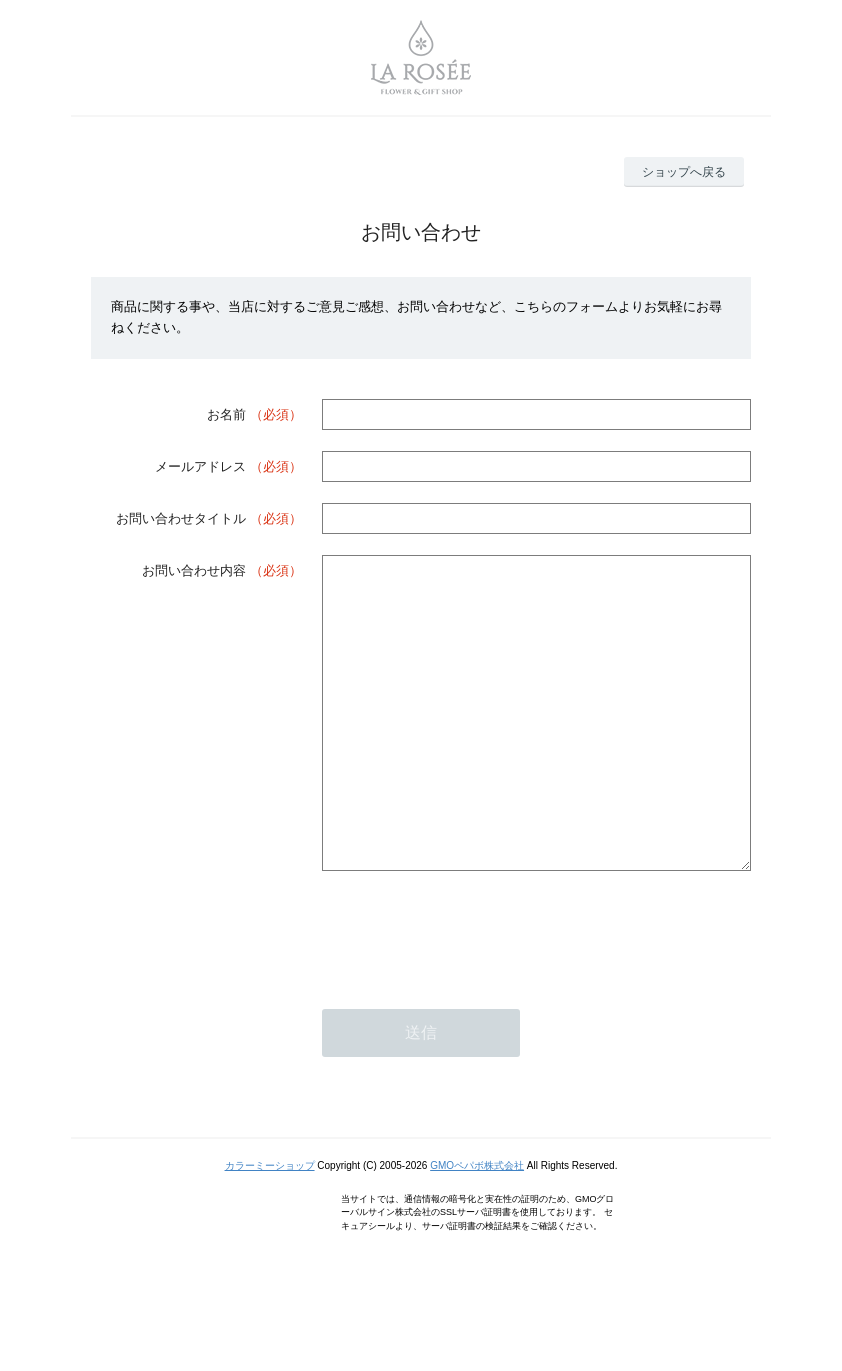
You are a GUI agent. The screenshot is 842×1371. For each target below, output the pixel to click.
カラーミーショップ (270, 1225)
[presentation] (474, 990)
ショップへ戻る (684, 172)
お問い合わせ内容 (194, 570)
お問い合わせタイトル (181, 518)
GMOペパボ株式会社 (477, 1225)
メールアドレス (200, 466)
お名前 (226, 414)
